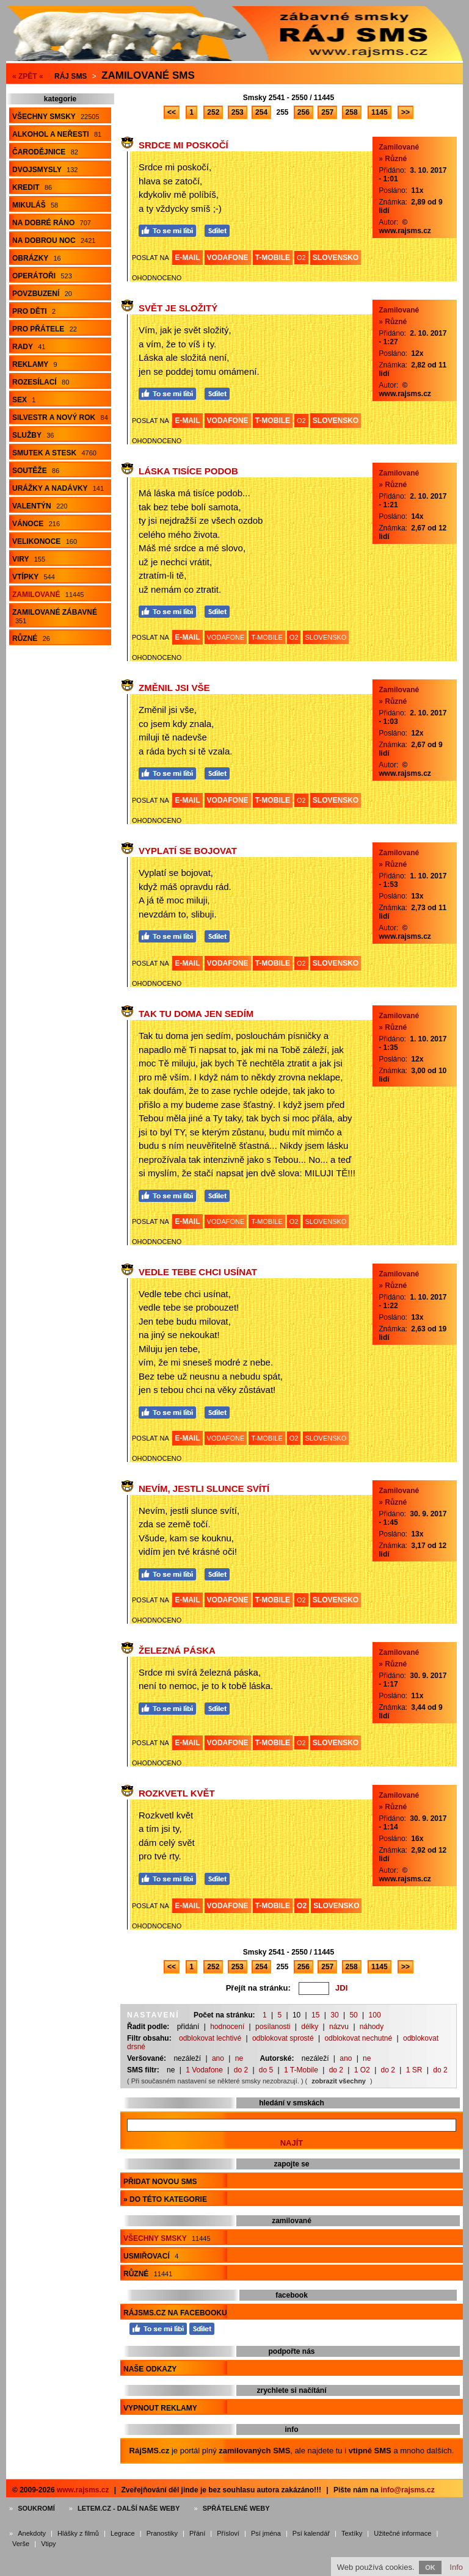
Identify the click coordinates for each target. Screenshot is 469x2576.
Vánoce (36, 523)
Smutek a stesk (54, 453)
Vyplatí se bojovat (188, 850)
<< (171, 112)
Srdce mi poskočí (183, 145)
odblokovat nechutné (358, 2038)
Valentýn (39, 506)
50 (353, 2015)
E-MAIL (187, 257)
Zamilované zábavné (54, 616)
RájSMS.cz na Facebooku (175, 2313)
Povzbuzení (42, 293)
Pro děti (34, 311)
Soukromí (36, 2508)
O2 (301, 257)
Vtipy (48, 2543)
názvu (339, 2026)
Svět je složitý (178, 308)
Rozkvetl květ (177, 1793)
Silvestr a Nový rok (60, 417)
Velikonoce (44, 541)
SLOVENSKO (335, 257)
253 (237, 112)
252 (213, 112)
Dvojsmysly (45, 169)
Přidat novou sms (160, 2181)
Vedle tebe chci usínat (198, 1272)
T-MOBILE (272, 257)
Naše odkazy (149, 2369)
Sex (23, 400)
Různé (31, 638)
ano (218, 2058)
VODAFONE (228, 257)
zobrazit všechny (338, 2081)
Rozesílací (40, 382)
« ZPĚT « (27, 76)
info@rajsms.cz (407, 2490)
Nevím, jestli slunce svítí (204, 1488)
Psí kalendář (311, 2533)
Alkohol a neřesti (56, 134)
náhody (372, 2026)
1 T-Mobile (301, 2070)
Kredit (32, 187)
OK (430, 2567)
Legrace (123, 2533)
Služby (33, 435)
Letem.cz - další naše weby (129, 2508)
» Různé (393, 158)
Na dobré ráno (51, 223)
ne (239, 2058)
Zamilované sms (148, 75)
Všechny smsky (56, 116)
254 (261, 112)
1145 (379, 112)
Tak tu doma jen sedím (196, 1013)
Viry (28, 559)
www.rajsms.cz (83, 2490)
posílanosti (272, 2026)
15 (315, 2015)
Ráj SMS (70, 76)
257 (327, 112)
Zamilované (48, 594)
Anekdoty (32, 2533)
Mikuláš (35, 205)
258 (352, 112)
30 (334, 2015)
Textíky (351, 2533)
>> (405, 112)
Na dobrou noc (53, 240)
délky (309, 2026)
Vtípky (33, 577)
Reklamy (34, 364)
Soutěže (35, 470)
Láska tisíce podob (188, 471)
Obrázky (36, 258)
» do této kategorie (165, 2199)
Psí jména (266, 2533)
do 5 (266, 2070)
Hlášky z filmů (78, 2533)
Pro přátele (44, 329)
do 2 (241, 2070)
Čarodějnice (45, 152)
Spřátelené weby (236, 2508)
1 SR (414, 2070)
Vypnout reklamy (160, 2408)
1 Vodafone (204, 2070)
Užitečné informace (402, 2533)
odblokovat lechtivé (210, 2038)
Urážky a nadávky (58, 488)
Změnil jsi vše (174, 687)
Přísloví (228, 2533)
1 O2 (362, 2070)
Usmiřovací (150, 2256)
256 (303, 112)
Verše (20, 2543)
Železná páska (177, 1650)
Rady (28, 346)
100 (375, 2015)
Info (456, 2567)
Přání (197, 2533)
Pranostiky (162, 2533)
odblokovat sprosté (283, 2038)
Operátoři (42, 276)
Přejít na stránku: (258, 1987)
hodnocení (227, 2026)
